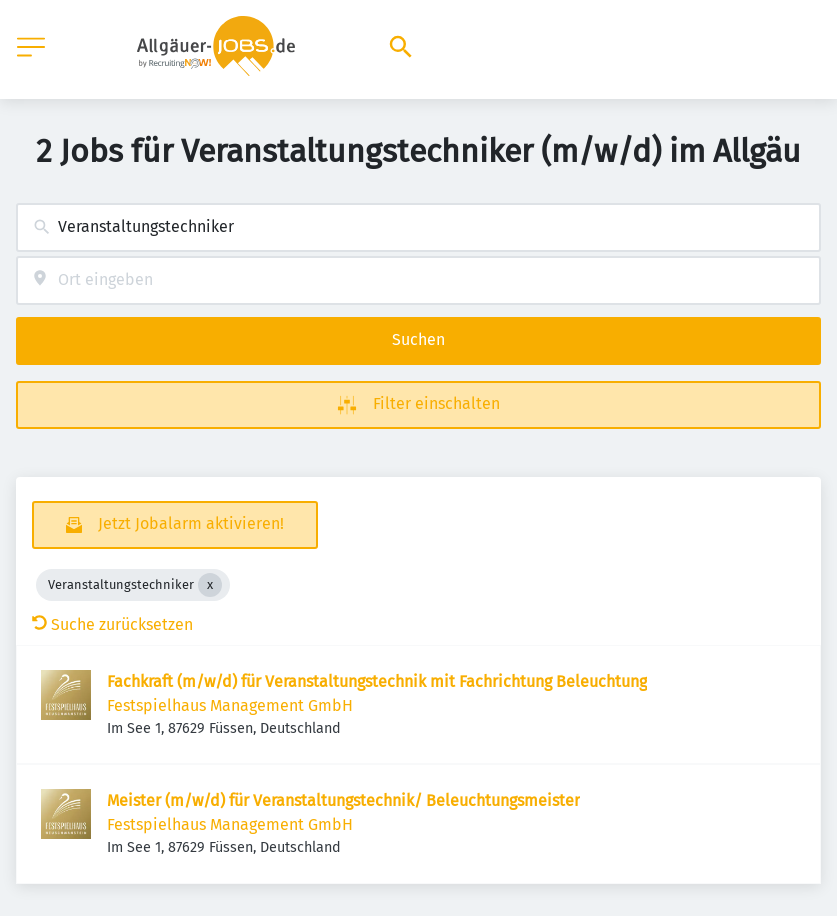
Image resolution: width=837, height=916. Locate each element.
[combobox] (418, 227)
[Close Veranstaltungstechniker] (210, 585)
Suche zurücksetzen (112, 624)
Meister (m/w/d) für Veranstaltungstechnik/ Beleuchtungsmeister (343, 800)
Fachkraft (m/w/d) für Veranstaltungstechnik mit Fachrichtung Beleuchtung (377, 681)
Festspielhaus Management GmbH (230, 705)
